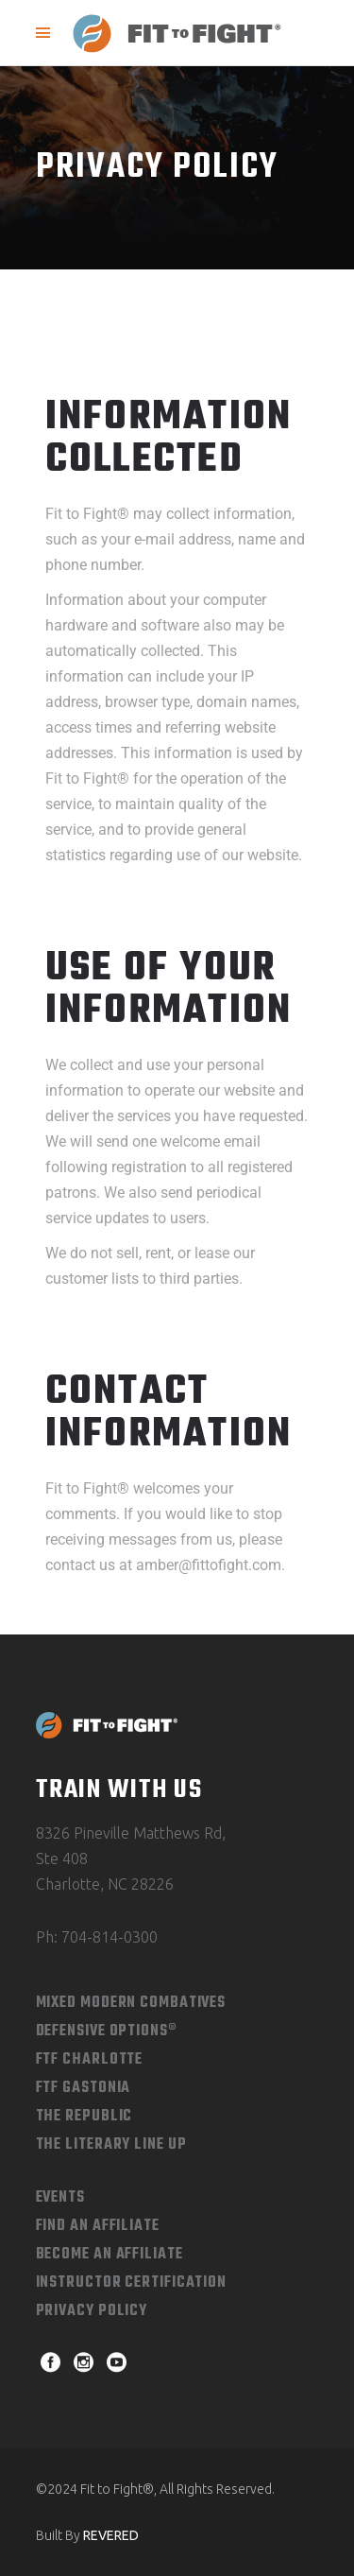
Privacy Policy (92, 2311)
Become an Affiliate (109, 2254)
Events (60, 2198)
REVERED (111, 2535)
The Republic (84, 2116)
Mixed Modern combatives (131, 2003)
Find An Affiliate (98, 2226)
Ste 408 (62, 1858)
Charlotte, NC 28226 (105, 1884)
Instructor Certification (132, 2283)
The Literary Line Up (111, 2145)
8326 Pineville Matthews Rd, (131, 1832)
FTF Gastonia (83, 2088)
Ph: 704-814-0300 (97, 1936)
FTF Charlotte (89, 2060)
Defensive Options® (106, 2031)
